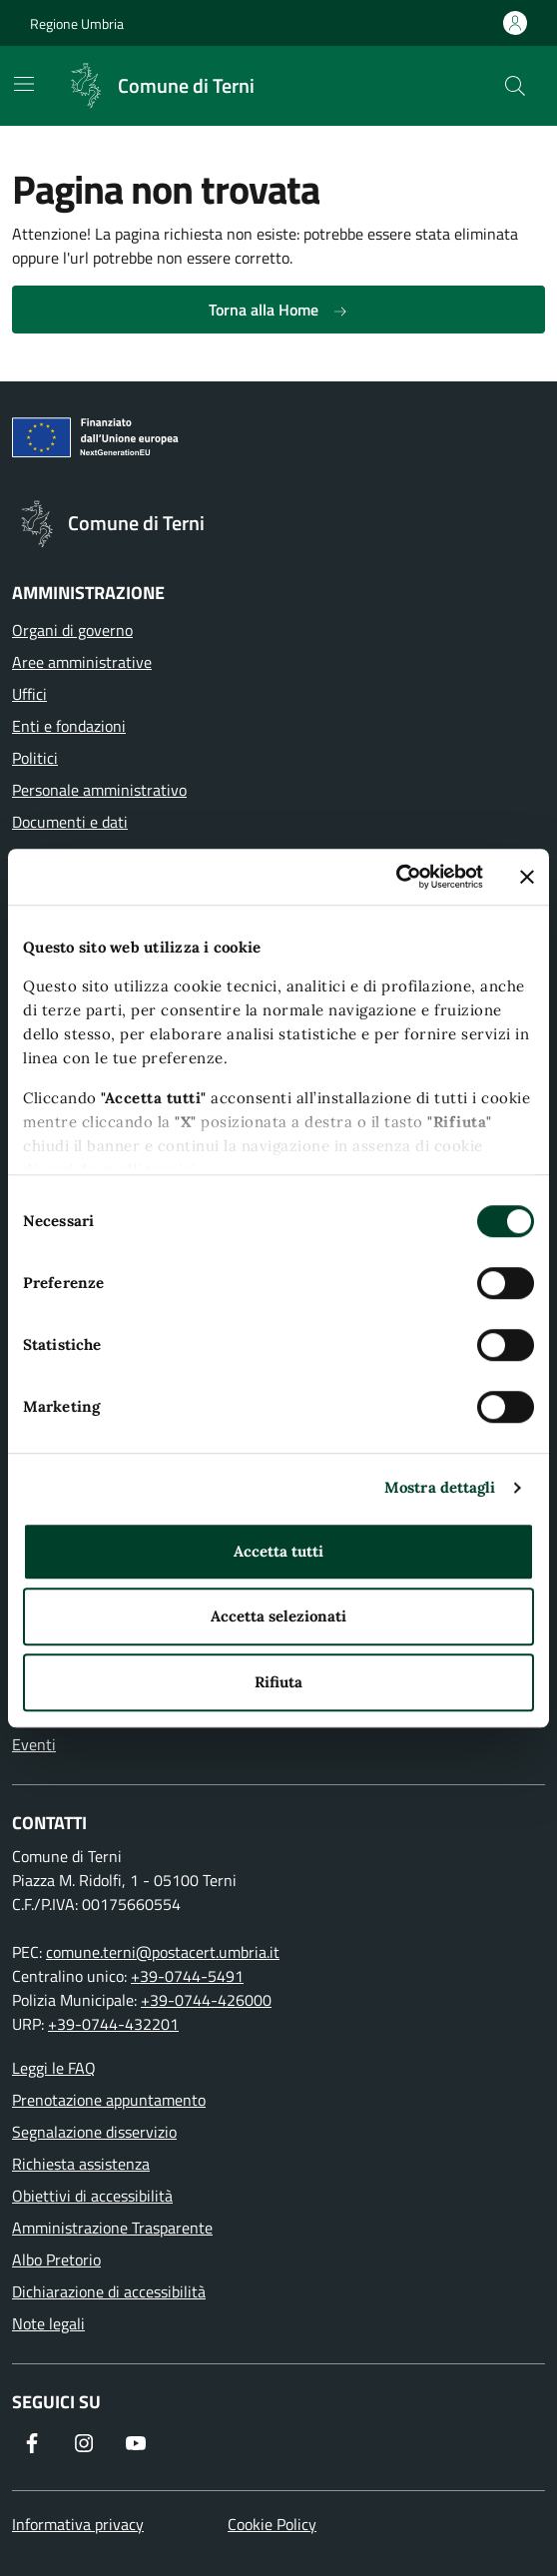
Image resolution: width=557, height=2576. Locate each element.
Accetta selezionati (278, 1616)
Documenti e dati (70, 822)
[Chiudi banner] (527, 877)
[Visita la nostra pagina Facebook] (32, 2443)
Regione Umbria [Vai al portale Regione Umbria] (77, 23)
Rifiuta (278, 1681)
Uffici (29, 694)
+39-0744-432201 (113, 2024)
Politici (35, 758)
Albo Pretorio (56, 2259)
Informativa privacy (78, 2524)
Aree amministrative (82, 662)
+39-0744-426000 (206, 2000)
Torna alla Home (278, 310)
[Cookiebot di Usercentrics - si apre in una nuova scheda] (395, 877)
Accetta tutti (278, 1551)
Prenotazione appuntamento (109, 2100)
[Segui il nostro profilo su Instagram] (84, 2443)
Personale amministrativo (99, 790)
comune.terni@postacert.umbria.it (162, 1952)
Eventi (34, 1744)
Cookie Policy (272, 2524)
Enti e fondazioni (69, 726)
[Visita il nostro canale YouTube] (136, 2443)
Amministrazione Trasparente (112, 2228)
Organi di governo (72, 630)
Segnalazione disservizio (94, 2132)
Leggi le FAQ (54, 2068)
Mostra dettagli (440, 1487)
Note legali (48, 2323)
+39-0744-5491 (187, 1976)
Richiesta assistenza (81, 2164)
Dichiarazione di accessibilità (109, 2291)
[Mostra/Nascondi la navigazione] (24, 84)
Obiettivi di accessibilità (92, 2196)
